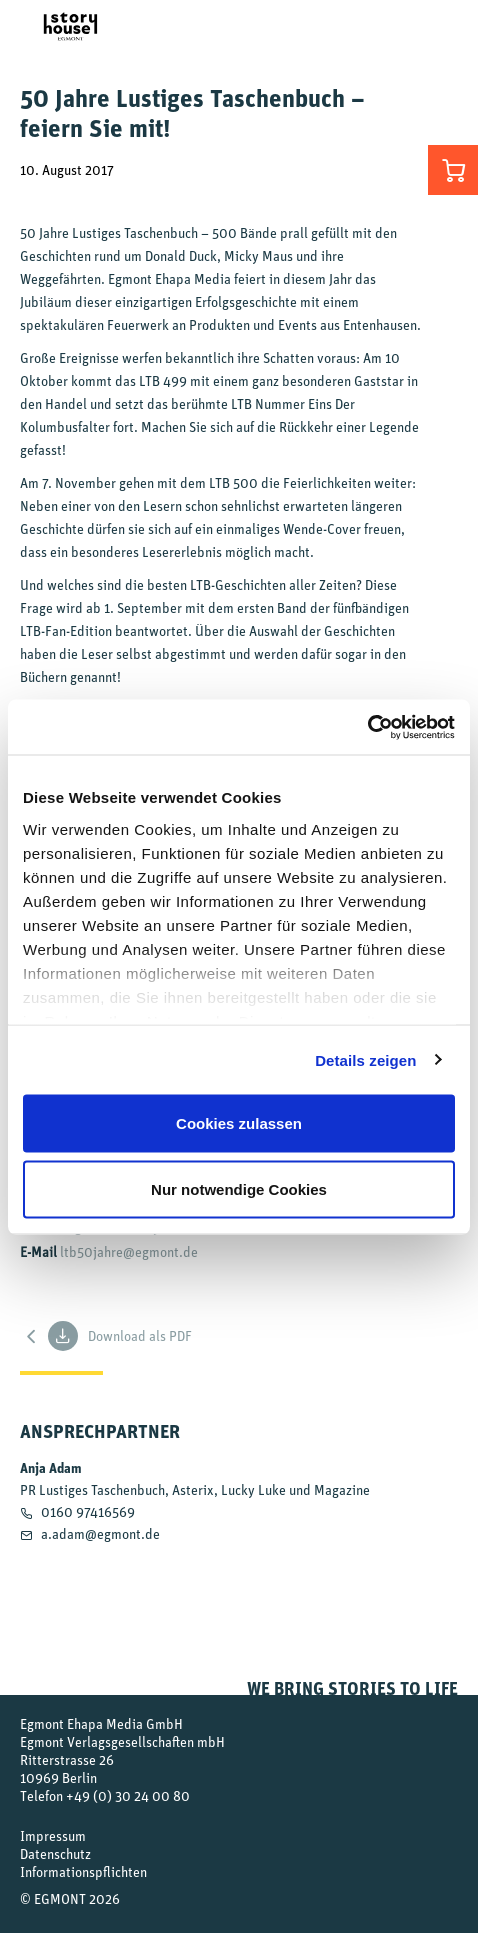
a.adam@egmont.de (100, 1533)
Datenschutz (55, 1853)
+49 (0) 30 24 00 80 (128, 1795)
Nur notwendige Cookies (239, 1188)
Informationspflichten (83, 1871)
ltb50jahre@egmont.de (129, 1251)
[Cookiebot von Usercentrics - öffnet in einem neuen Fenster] (367, 727)
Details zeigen (365, 1059)
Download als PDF (120, 1336)
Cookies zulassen (239, 1123)
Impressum (53, 1835)
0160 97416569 (88, 1511)
